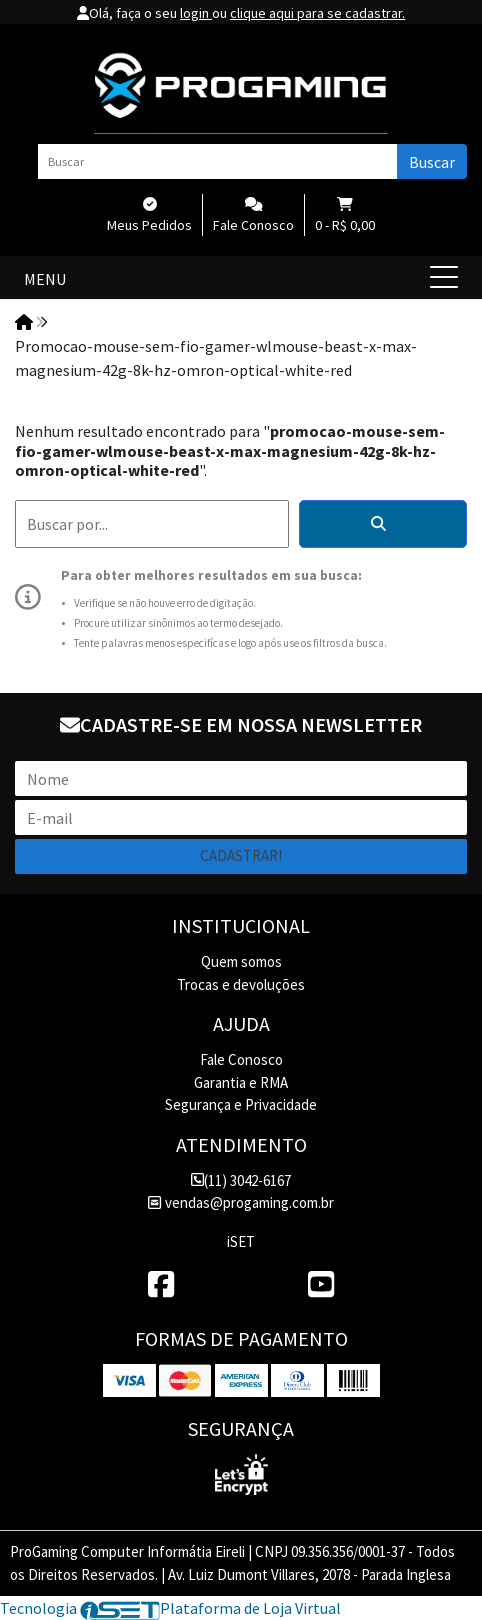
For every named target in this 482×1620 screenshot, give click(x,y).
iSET (241, 1241)
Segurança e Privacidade (241, 1104)
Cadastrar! (241, 855)
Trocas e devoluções (241, 984)
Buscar (432, 162)
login (196, 13)
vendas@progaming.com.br (240, 1202)
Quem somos (241, 961)
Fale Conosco (241, 1059)
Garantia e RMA (241, 1082)
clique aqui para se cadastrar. (317, 13)
